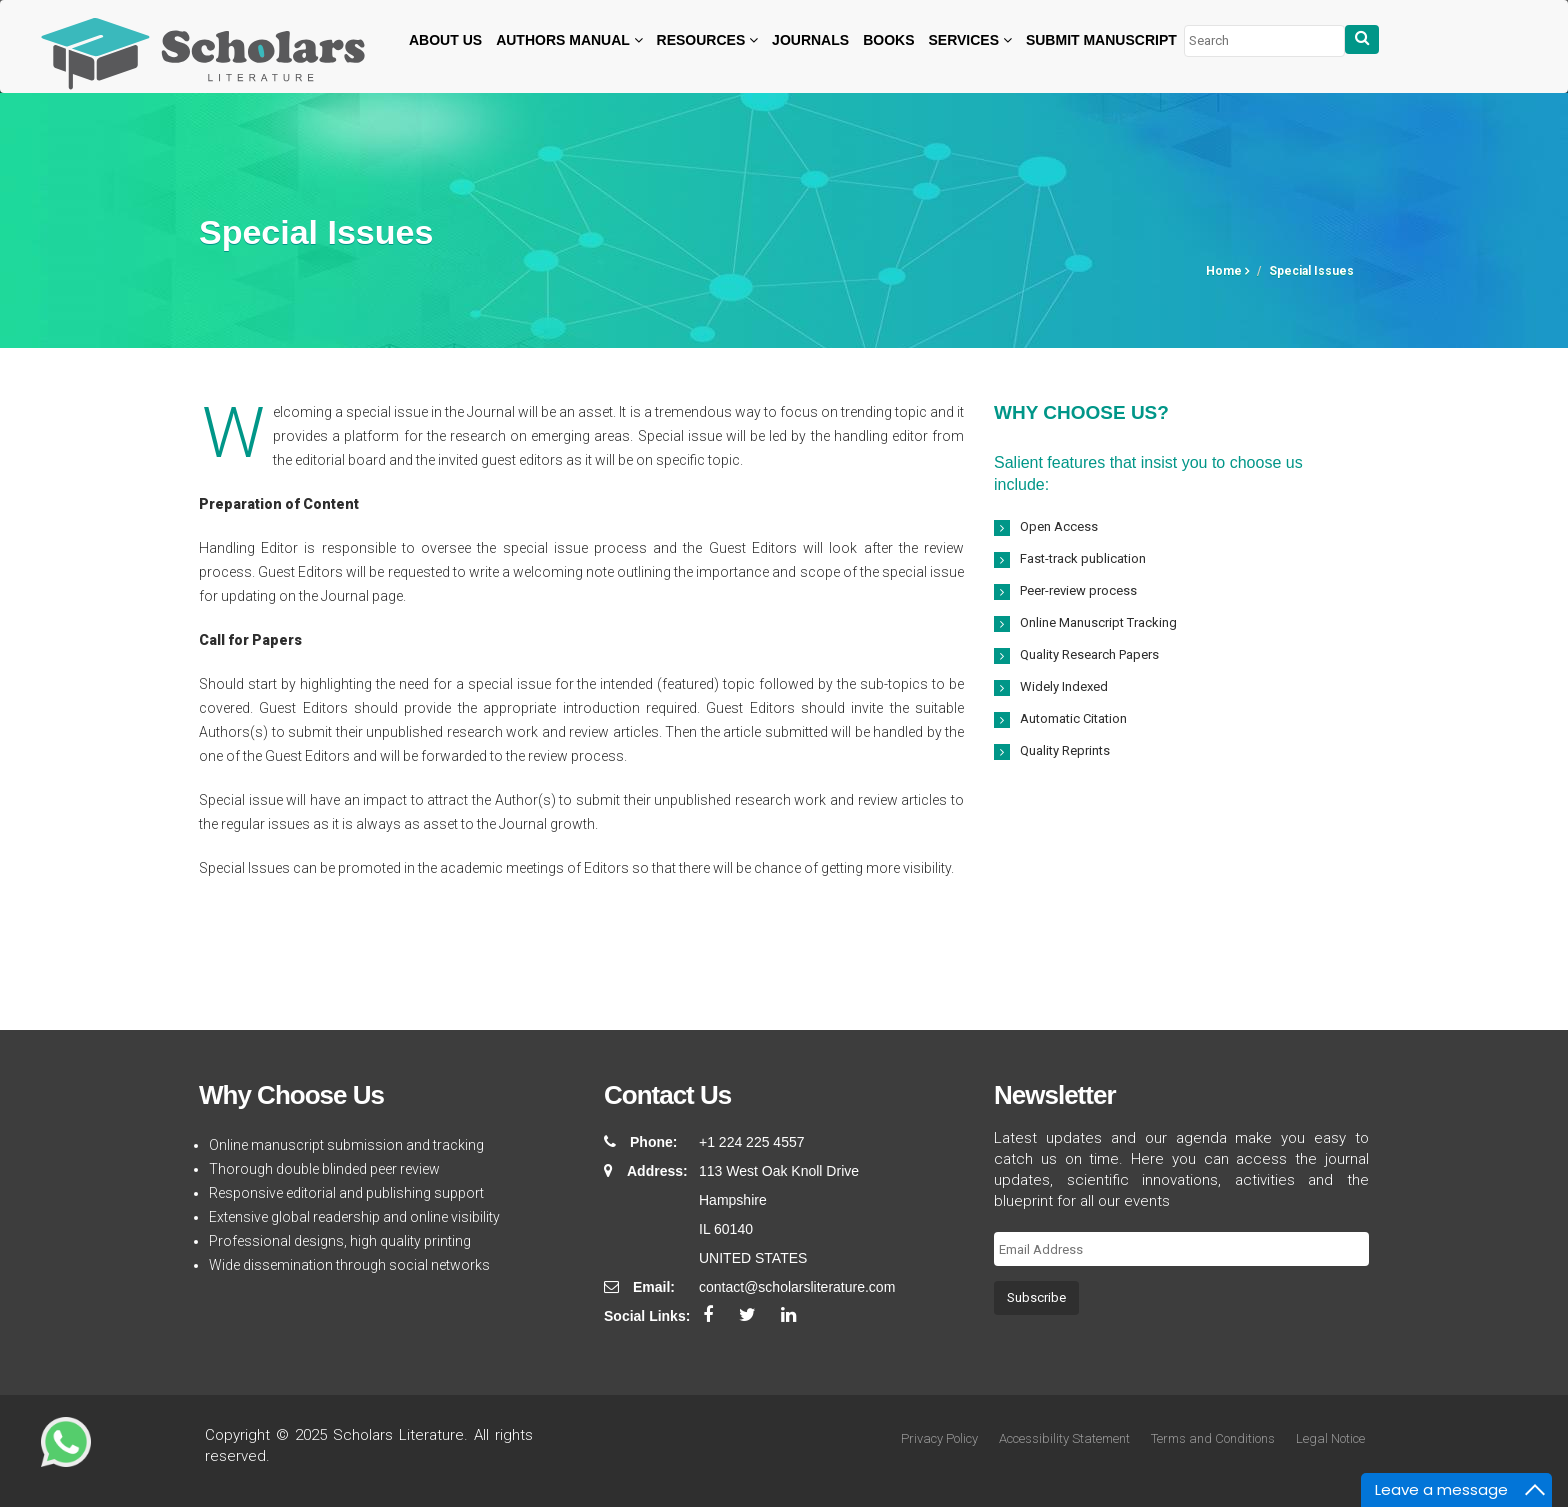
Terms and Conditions (1213, 1438)
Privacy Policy (939, 1438)
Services (969, 40)
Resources (708, 40)
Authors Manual (569, 40)
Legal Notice (1330, 1438)
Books (888, 40)
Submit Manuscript (1101, 40)
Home (1227, 271)
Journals (810, 40)
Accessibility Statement (1064, 1438)
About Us (445, 40)
